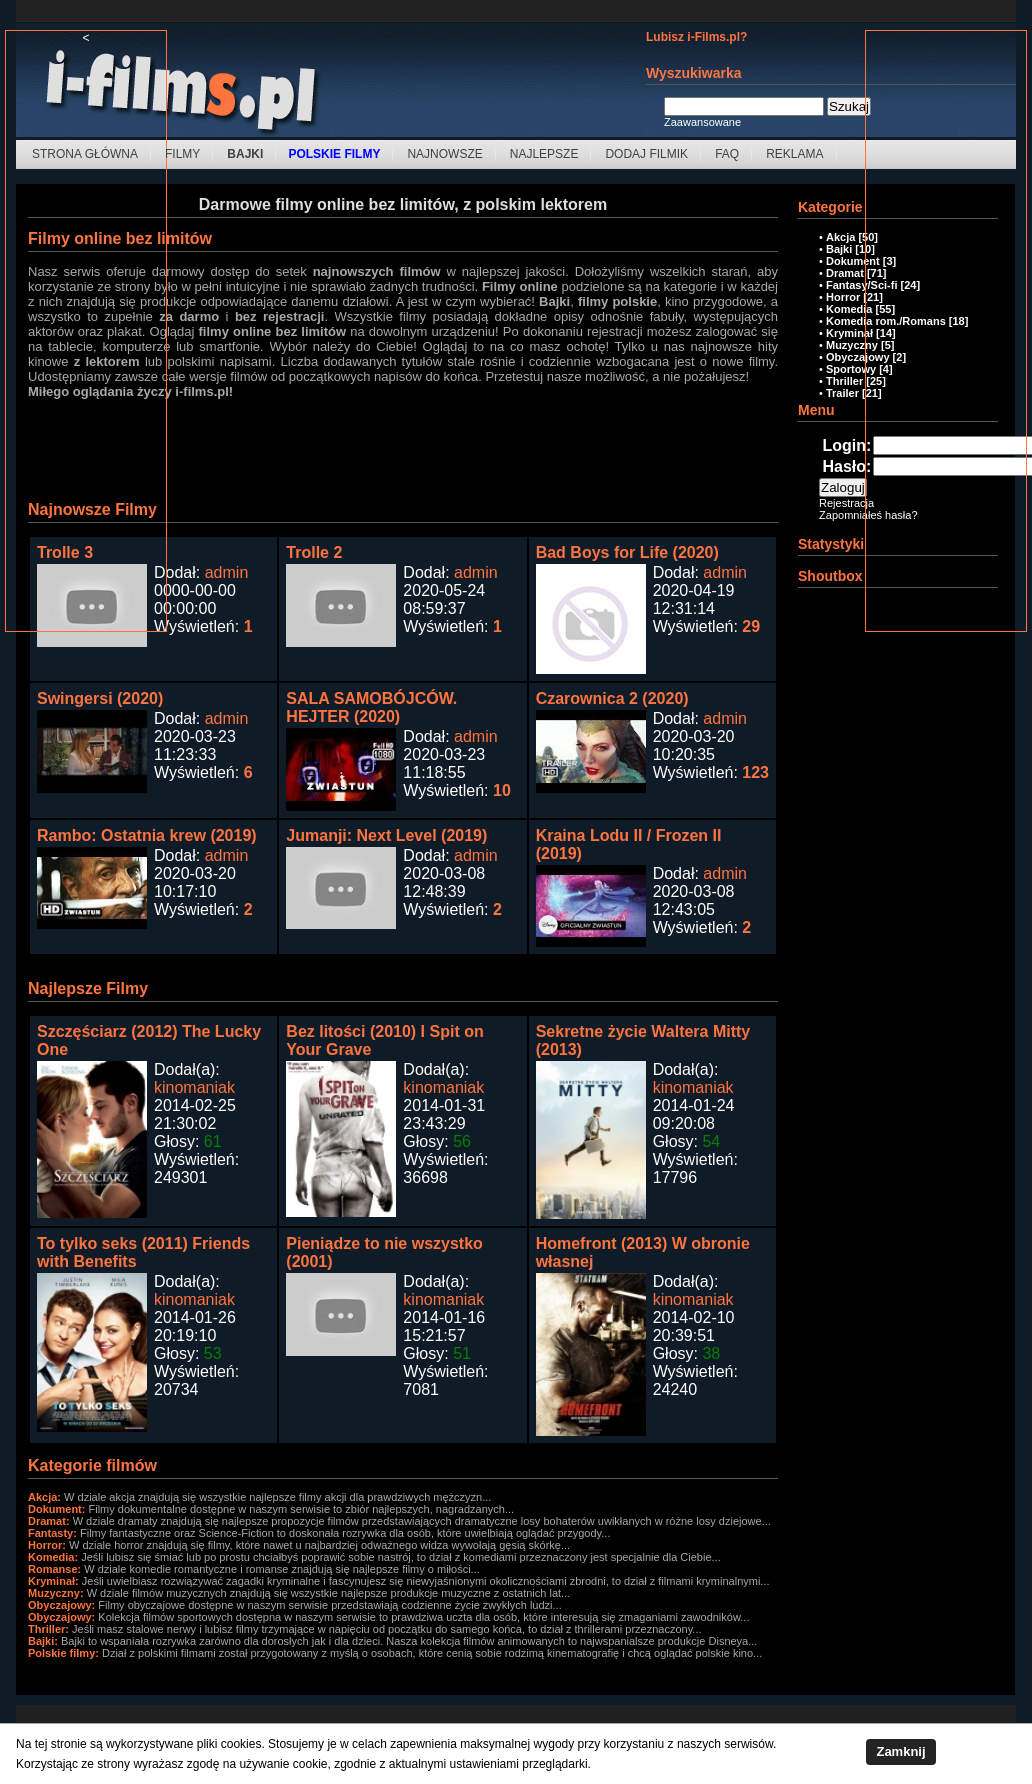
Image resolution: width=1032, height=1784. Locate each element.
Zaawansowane (702, 122)
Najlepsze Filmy (88, 988)
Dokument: (56, 1509)
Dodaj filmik (646, 154)
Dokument (853, 261)
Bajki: (43, 1641)
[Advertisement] (86, 345)
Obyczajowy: (61, 1605)
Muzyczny (852, 345)
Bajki (839, 249)
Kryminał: (53, 1581)
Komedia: (53, 1557)
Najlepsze (544, 154)
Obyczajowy (858, 357)
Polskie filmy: (63, 1653)
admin (227, 572)
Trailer (842, 393)
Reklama (794, 154)
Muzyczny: (56, 1593)
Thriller (844, 381)
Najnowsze (444, 154)
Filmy (182, 154)
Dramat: (49, 1521)
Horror (843, 297)
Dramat (845, 273)
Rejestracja (846, 503)
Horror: (47, 1545)
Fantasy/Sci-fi (862, 285)
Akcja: (44, 1497)
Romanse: (54, 1569)
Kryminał (849, 333)
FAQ (727, 154)
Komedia (849, 309)
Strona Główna (85, 154)
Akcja (840, 237)
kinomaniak (194, 1087)
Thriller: (48, 1629)
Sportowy (851, 369)
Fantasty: (52, 1533)
